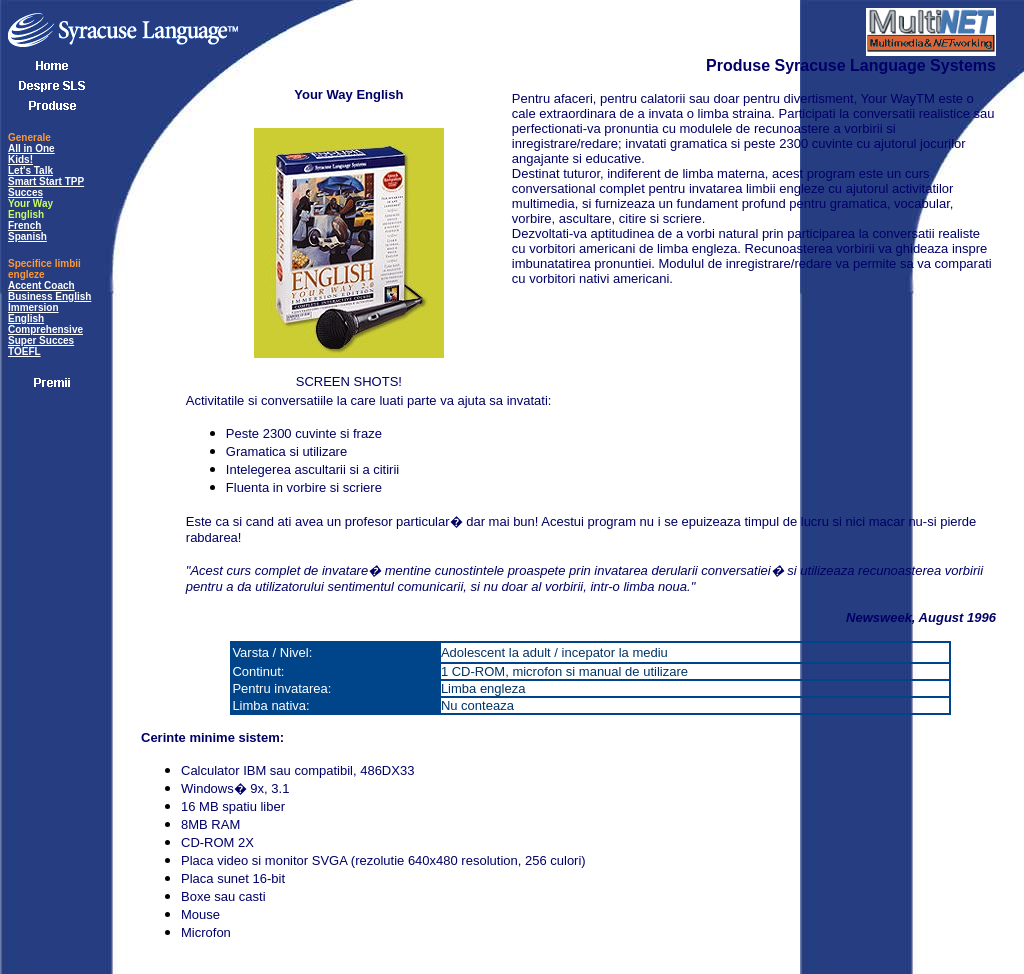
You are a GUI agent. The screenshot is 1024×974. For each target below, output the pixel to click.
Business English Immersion (49, 302)
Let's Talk (30, 170)
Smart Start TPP (46, 181)
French (24, 225)
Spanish (27, 236)
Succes (25, 192)
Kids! (20, 159)
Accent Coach (41, 285)
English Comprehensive (45, 324)
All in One (31, 148)
